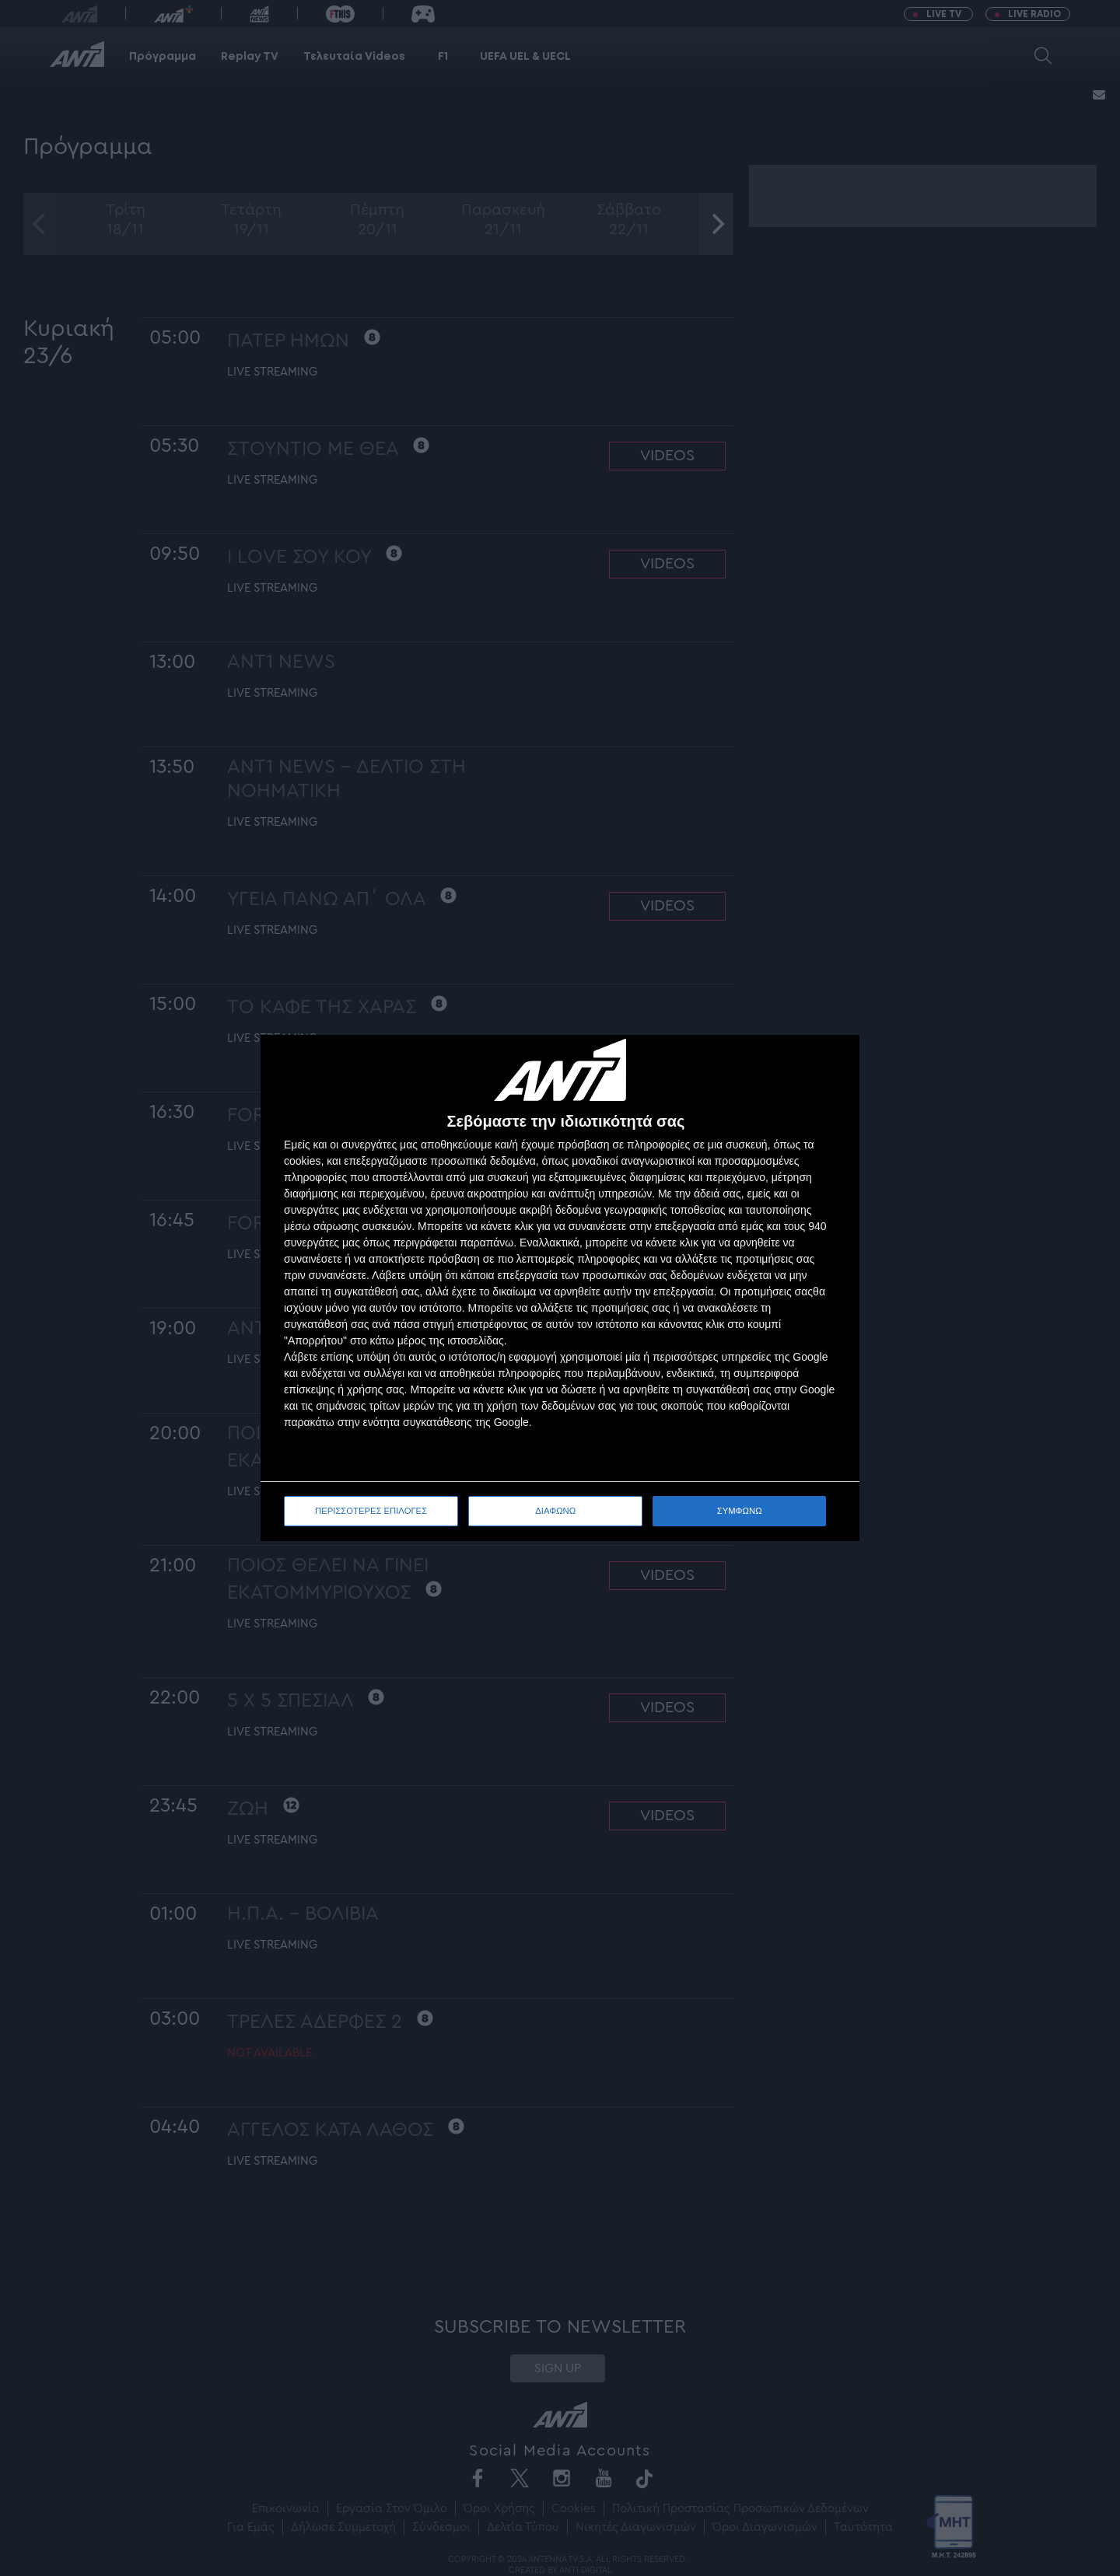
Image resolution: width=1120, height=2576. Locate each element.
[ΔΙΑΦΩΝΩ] (831, 1062)
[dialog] (560, 1288)
